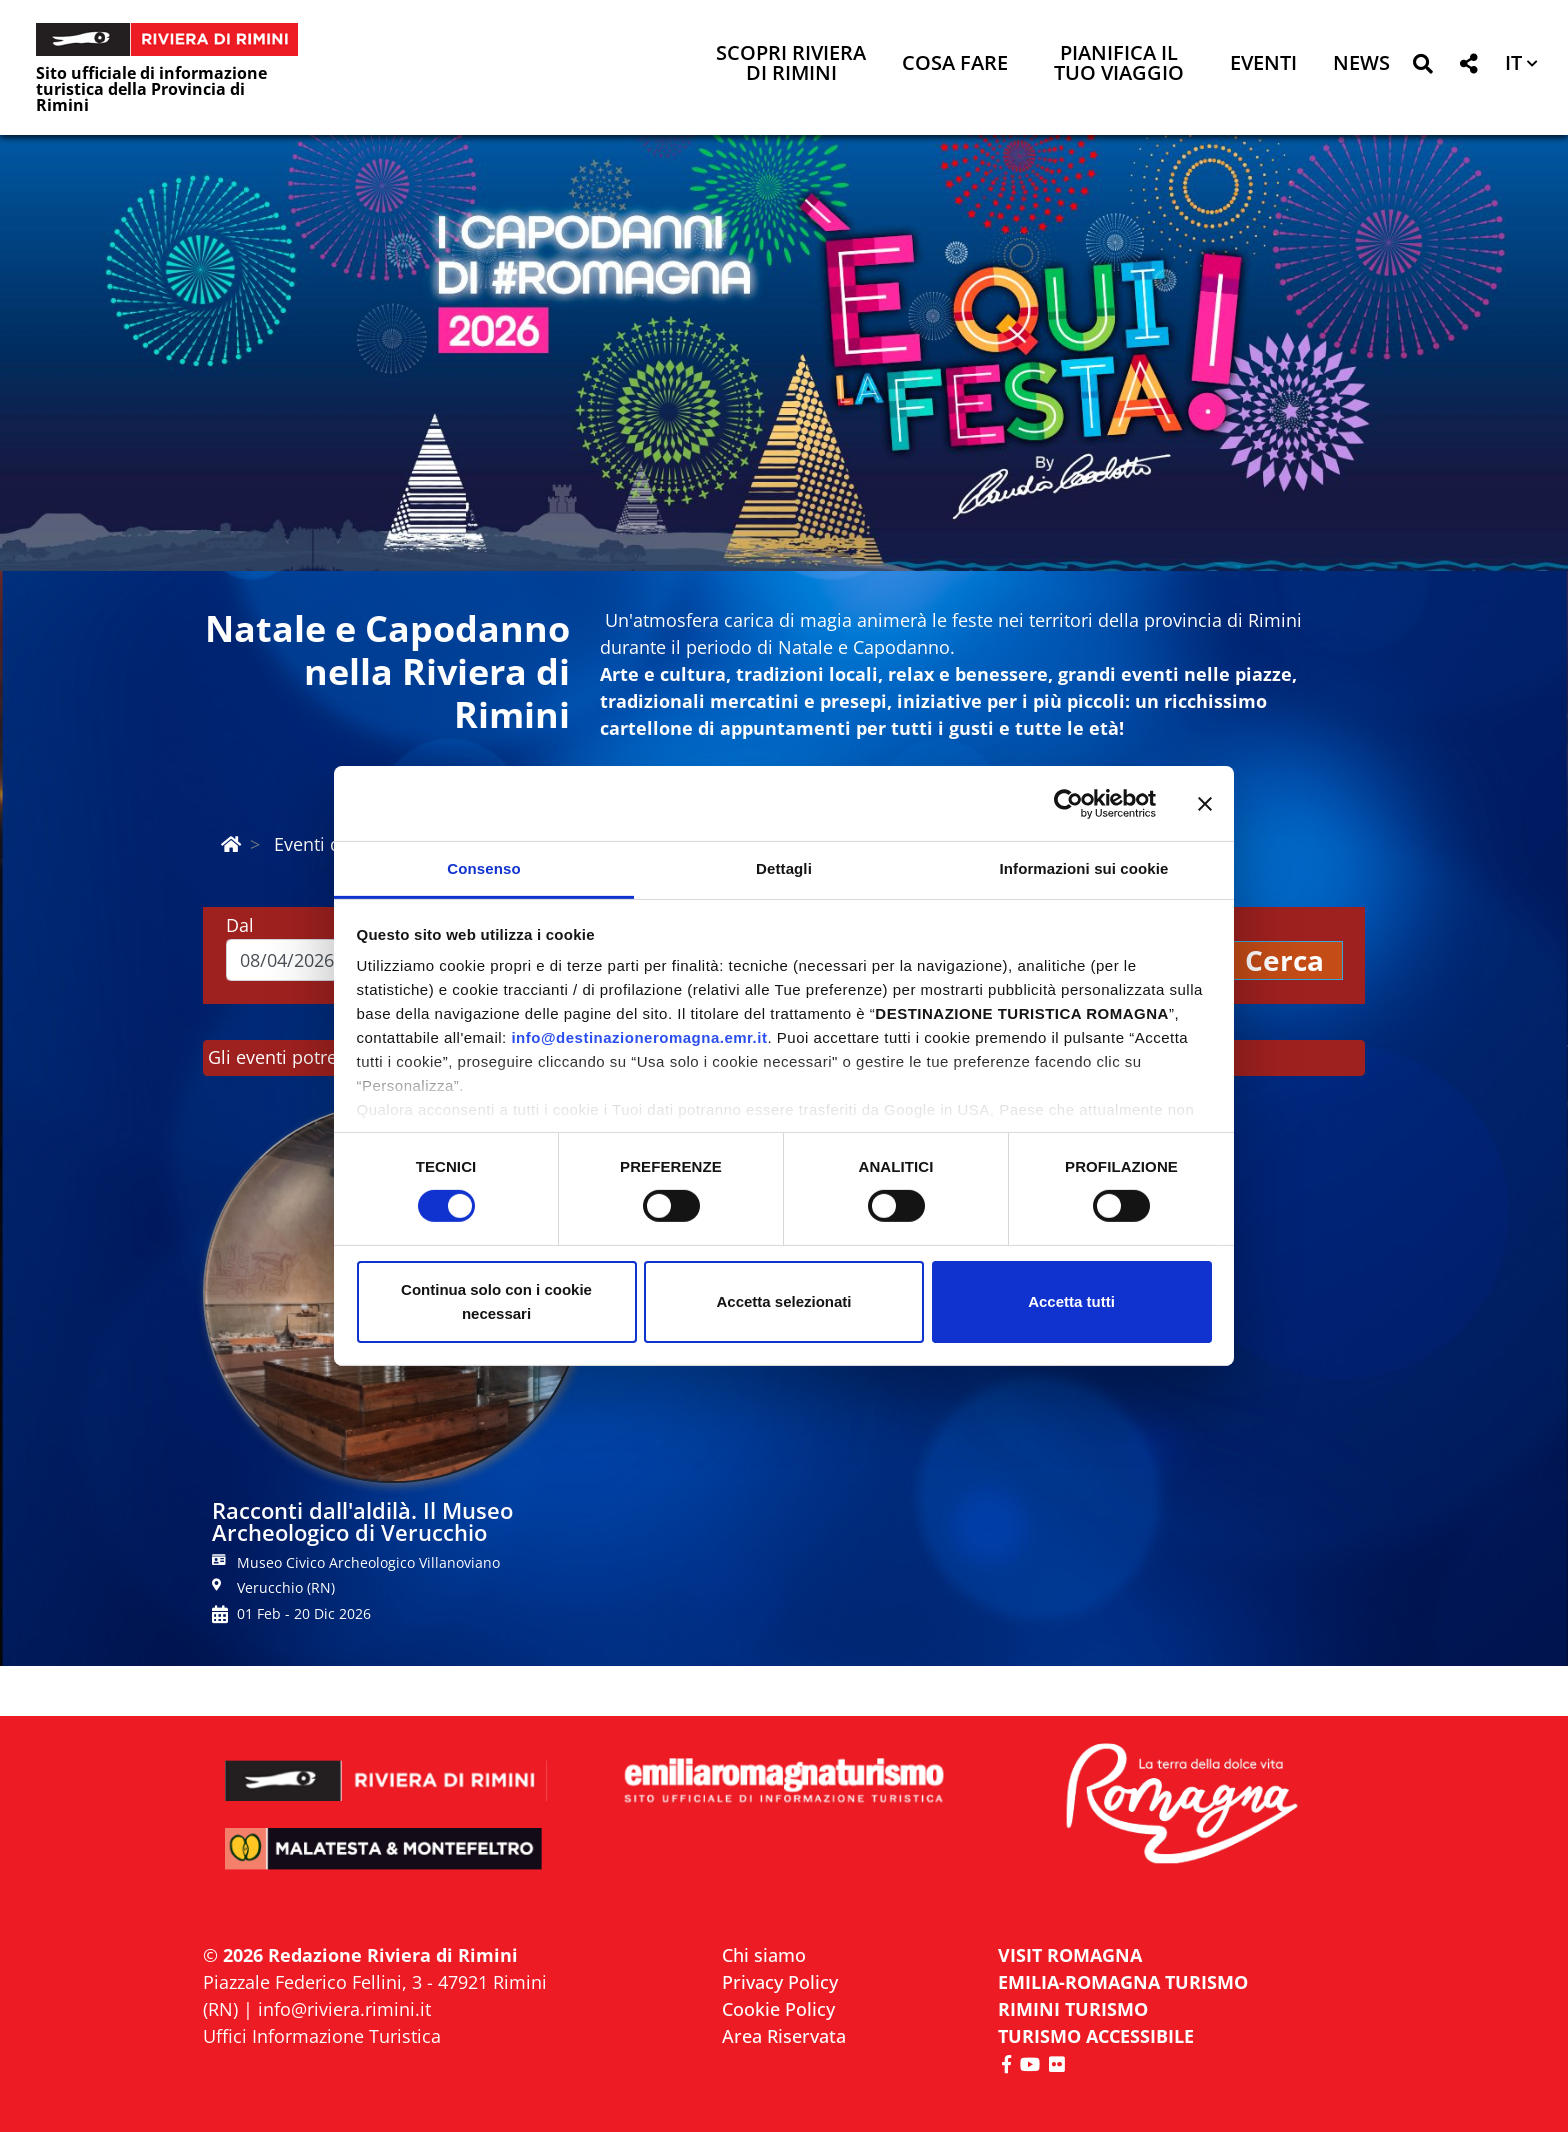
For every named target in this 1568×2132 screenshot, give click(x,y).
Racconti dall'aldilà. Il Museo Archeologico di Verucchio (362, 1521)
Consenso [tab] (483, 868)
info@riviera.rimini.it (344, 2009)
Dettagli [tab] (784, 868)
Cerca (1284, 960)
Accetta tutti (1071, 1301)
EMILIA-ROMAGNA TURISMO (1123, 1982)
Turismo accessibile (1096, 2036)
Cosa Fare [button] (955, 64)
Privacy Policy (780, 1982)
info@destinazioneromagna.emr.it (639, 1037)
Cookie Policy (778, 2009)
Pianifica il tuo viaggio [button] (1119, 64)
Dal (240, 925)
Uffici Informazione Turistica (322, 2036)
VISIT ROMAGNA (1070, 1955)
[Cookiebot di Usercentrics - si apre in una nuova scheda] (1068, 803)
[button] (1422, 67)
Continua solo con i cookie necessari (496, 1301)
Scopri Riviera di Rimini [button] (791, 64)
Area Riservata (784, 2036)
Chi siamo (764, 1955)
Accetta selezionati (783, 1301)
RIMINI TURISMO (1073, 2009)
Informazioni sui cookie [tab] (1084, 868)
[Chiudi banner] (1205, 803)
